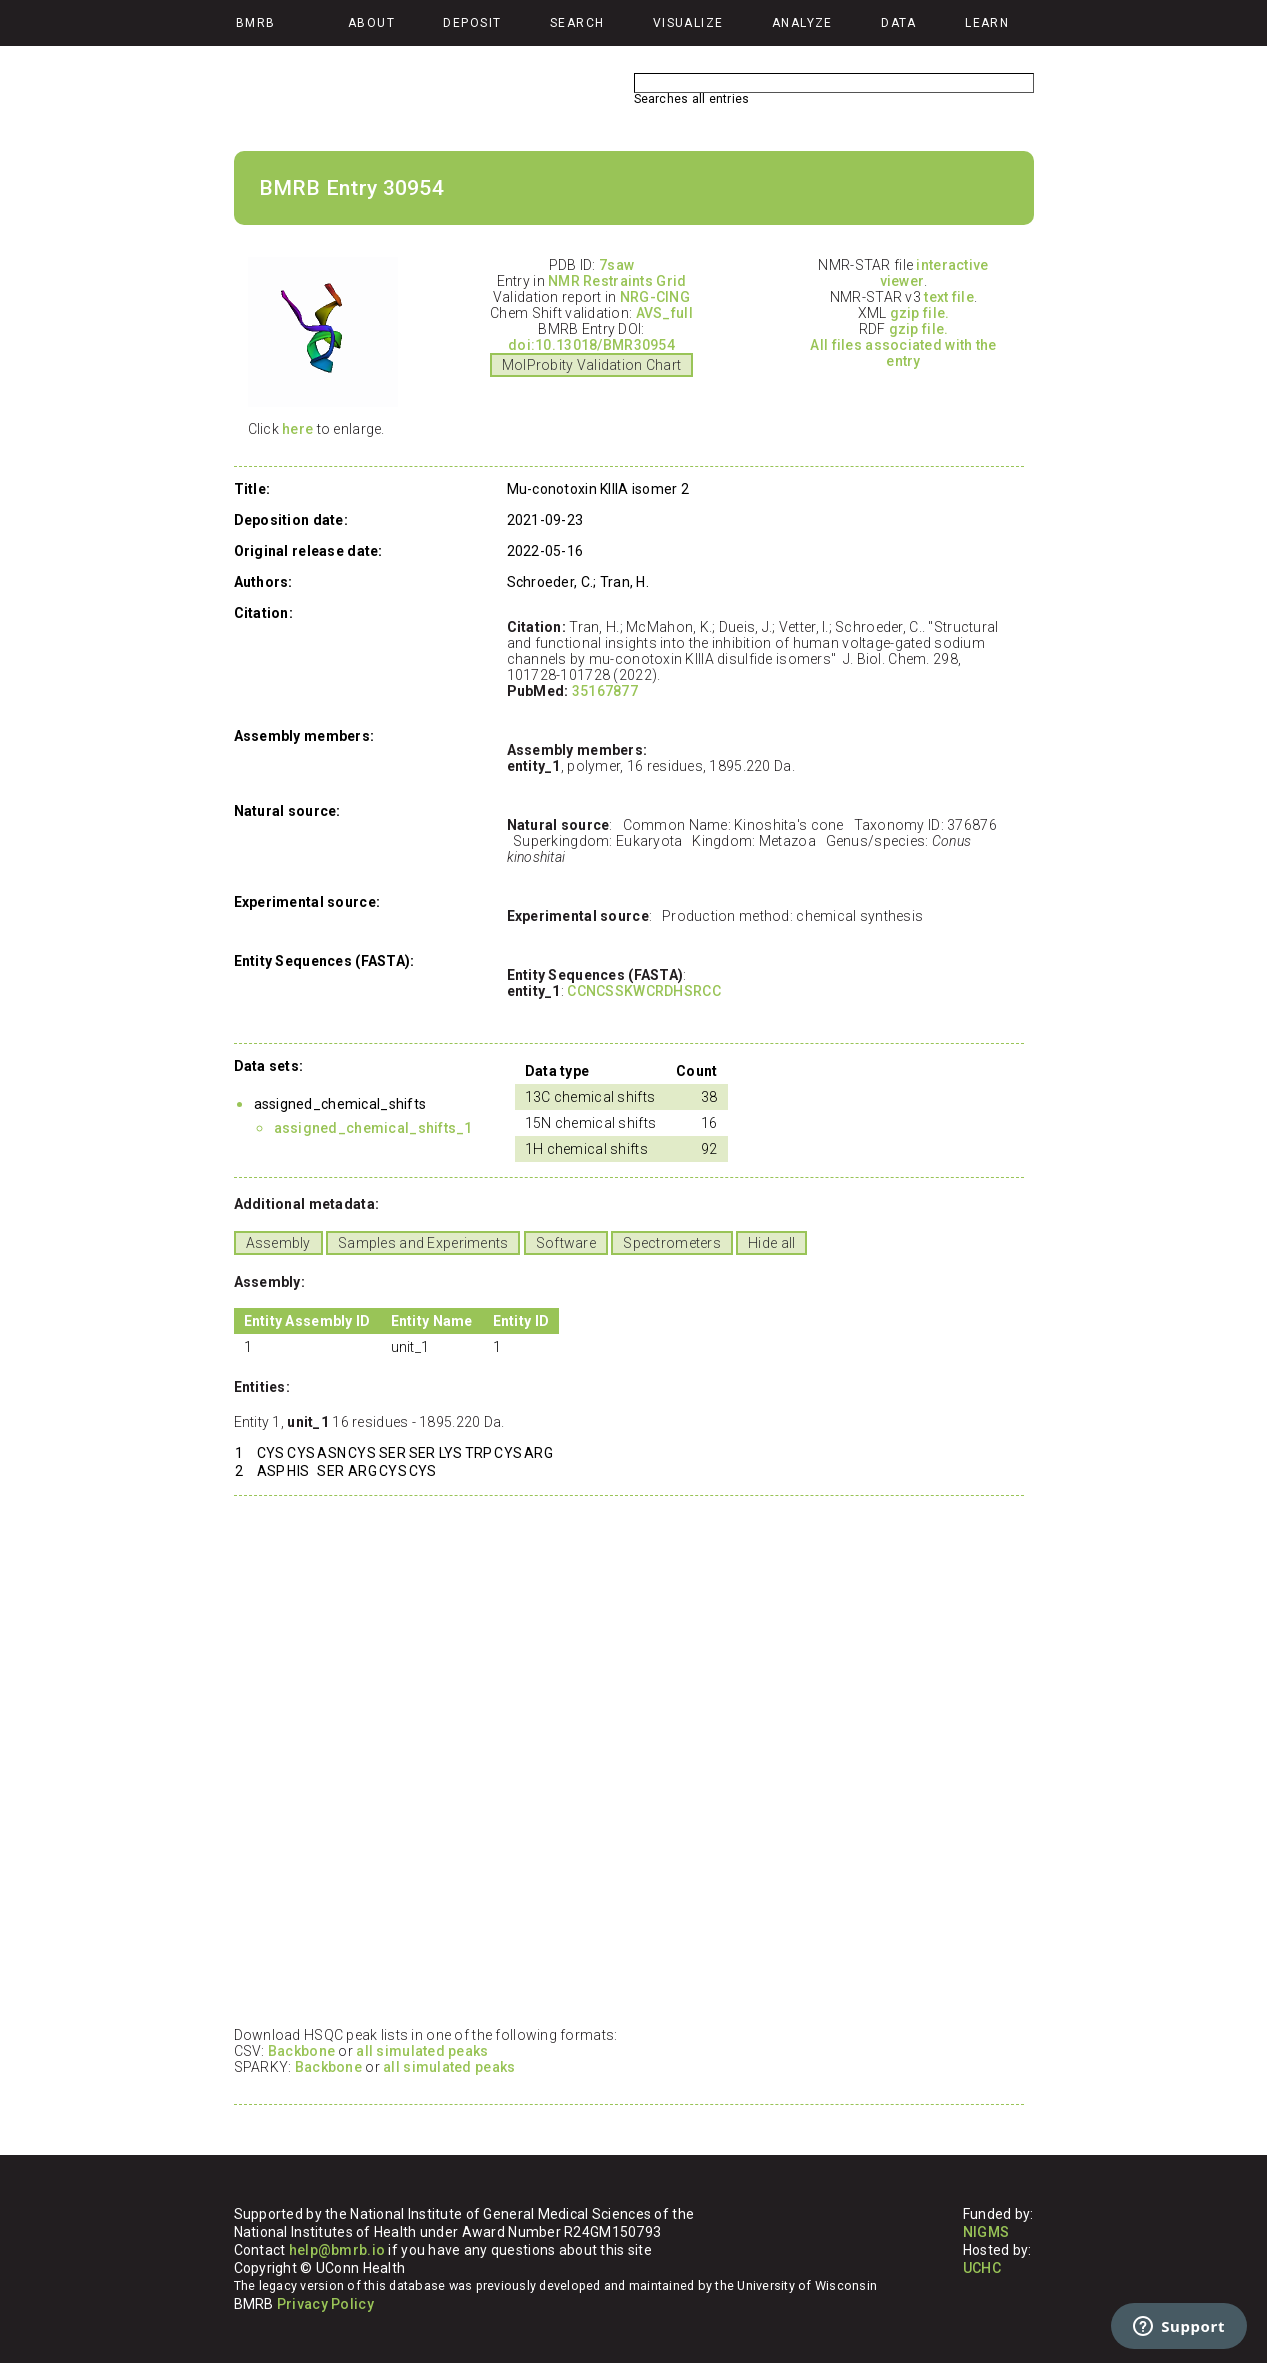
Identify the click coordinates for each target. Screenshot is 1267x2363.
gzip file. (920, 313)
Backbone (301, 2051)
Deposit (472, 23)
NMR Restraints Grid (617, 281)
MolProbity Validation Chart (592, 365)
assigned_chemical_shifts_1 (373, 1128)
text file (949, 297)
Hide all (771, 1243)
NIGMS (986, 2232)
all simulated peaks (422, 2051)
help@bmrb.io (337, 2250)
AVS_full (664, 313)
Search (577, 23)
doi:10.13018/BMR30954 (591, 345)
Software (566, 1243)
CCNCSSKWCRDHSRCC (643, 991)
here (297, 429)
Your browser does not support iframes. (624, 1760)
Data (899, 23)
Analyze (802, 23)
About (371, 23)
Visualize (688, 23)
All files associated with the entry (903, 353)
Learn (987, 23)
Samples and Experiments (423, 1243)
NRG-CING (655, 297)
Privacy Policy (325, 2304)
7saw (616, 265)
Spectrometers (672, 1243)
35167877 (605, 691)
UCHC (982, 2268)
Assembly (278, 1243)
